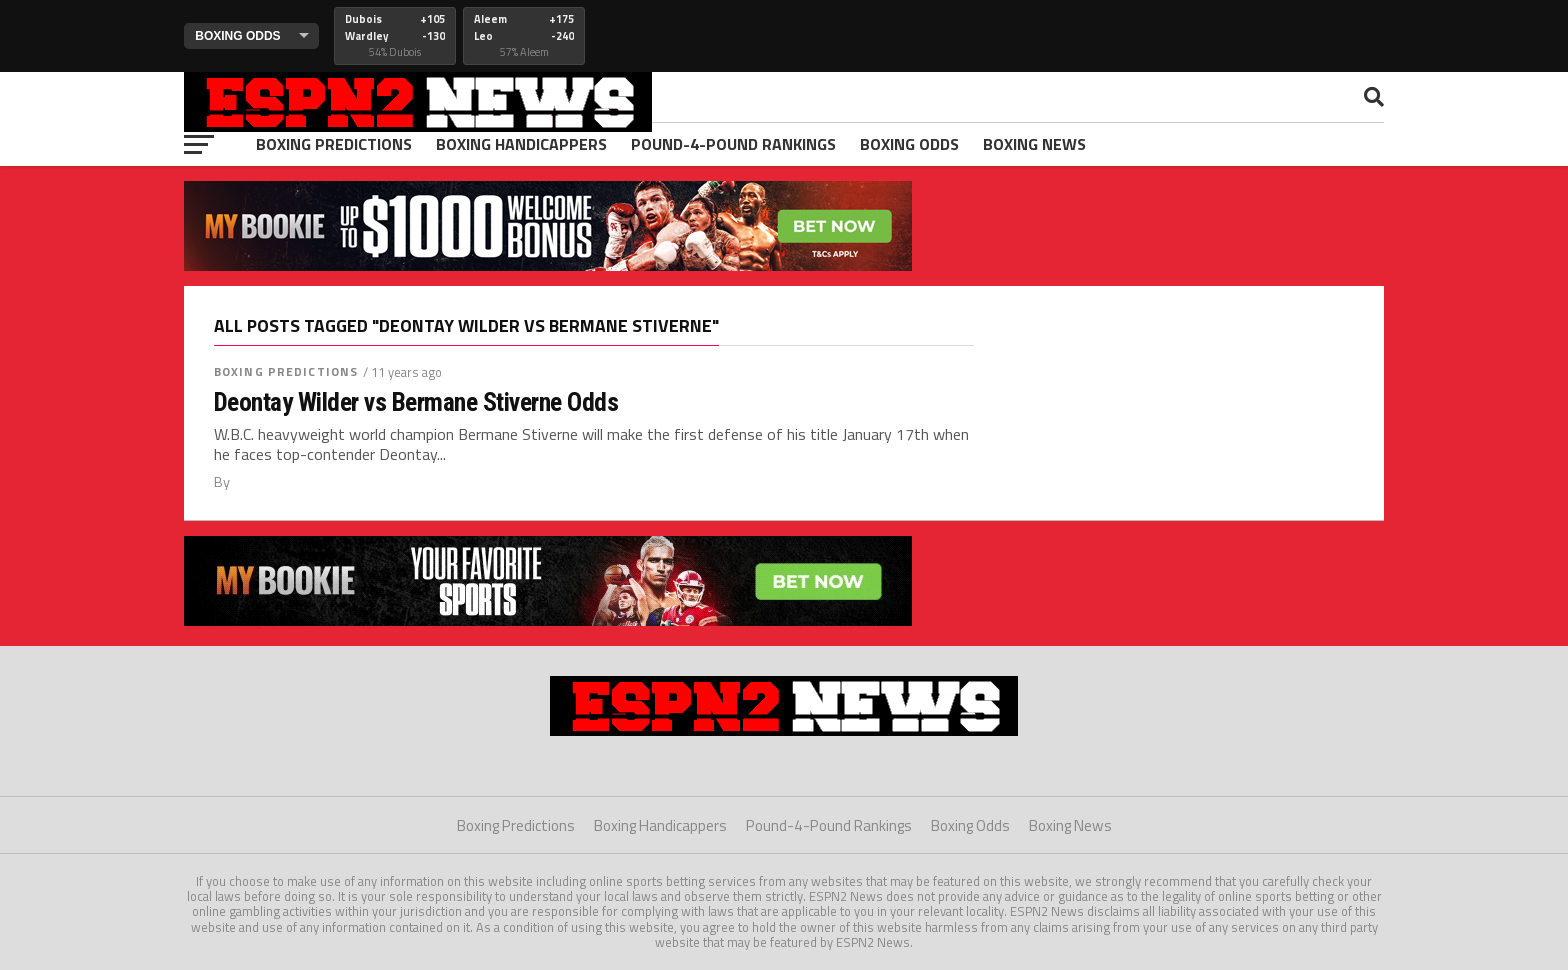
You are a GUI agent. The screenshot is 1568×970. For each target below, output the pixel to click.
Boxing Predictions (334, 144)
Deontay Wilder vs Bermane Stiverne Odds (416, 402)
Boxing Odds (909, 144)
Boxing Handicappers (521, 144)
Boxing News (1034, 144)
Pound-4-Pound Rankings (733, 144)
